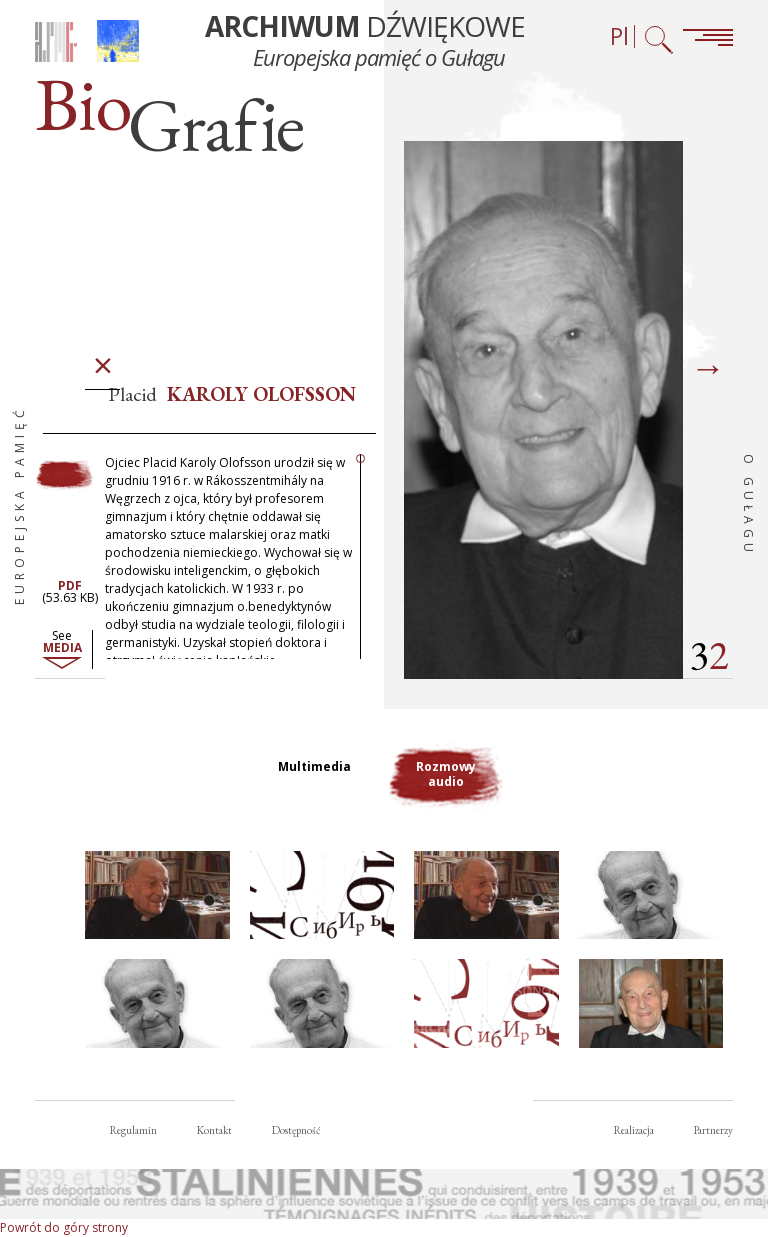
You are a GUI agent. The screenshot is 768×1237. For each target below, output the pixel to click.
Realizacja (634, 1130)
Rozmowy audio (446, 774)
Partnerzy (713, 1130)
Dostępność (296, 1130)
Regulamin (133, 1130)
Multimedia (314, 766)
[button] (157, 895)
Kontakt (214, 1130)
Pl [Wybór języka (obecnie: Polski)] (619, 36)
